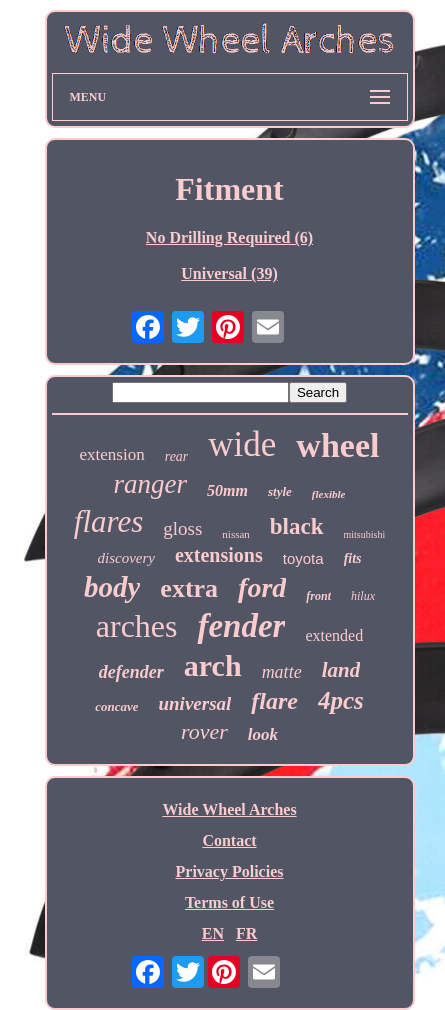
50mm (227, 490)
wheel (337, 445)
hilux (363, 596)
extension (112, 454)
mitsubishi (365, 534)
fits (353, 558)
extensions (219, 555)
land (341, 670)
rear (177, 456)
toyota (303, 558)
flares (108, 521)
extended (334, 635)
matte (282, 672)
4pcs (341, 700)
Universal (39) (229, 273)
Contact (229, 840)
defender (131, 672)
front (318, 596)
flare (274, 701)
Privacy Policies (230, 871)
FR (246, 933)
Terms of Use (229, 902)
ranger (151, 484)
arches (137, 626)
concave (116, 706)
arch (213, 665)
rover (204, 731)
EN (213, 933)
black (297, 526)
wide (242, 444)
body (112, 587)
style (280, 491)
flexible (329, 494)
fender (241, 626)
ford (262, 587)
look (263, 734)
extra (189, 588)
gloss (182, 528)
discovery (125, 558)
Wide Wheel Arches (229, 809)
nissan (236, 534)
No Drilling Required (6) (229, 237)
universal (194, 703)
